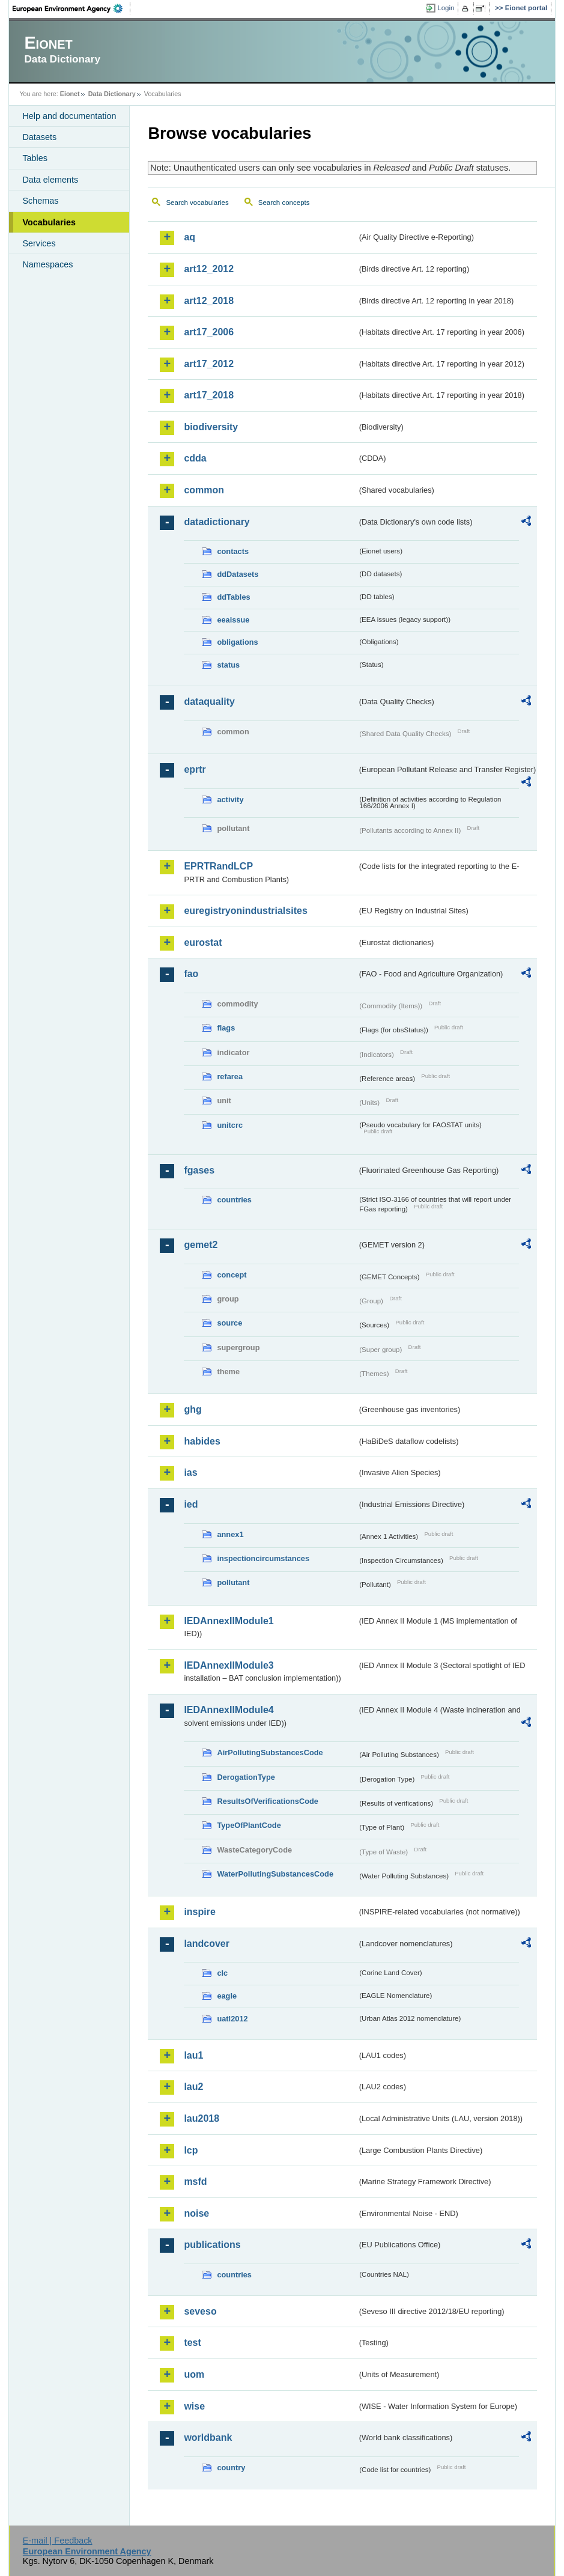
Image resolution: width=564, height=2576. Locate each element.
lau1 (193, 2055)
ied (191, 1504)
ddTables (233, 596)
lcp (191, 2150)
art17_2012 (209, 364)
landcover (206, 1943)
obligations (237, 642)
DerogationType (245, 1777)
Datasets (39, 137)
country (231, 2467)
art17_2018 (209, 395)
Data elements (50, 179)
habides (202, 1441)
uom (194, 2374)
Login (445, 7)
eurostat (203, 942)
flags (226, 1027)
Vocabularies (49, 222)
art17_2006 (209, 332)
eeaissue (233, 619)
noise (196, 2213)
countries (234, 1199)
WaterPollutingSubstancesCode (275, 1873)
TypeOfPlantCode (248, 1825)
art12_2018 (209, 301)
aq (189, 237)
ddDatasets (237, 574)
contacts (233, 551)
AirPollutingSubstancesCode (270, 1752)
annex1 (230, 1534)
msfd (195, 2181)
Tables (34, 158)
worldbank (208, 2437)
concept (231, 1274)
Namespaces (47, 264)
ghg (192, 1409)
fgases (199, 1170)
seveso (200, 2311)
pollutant (233, 1582)
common (204, 490)
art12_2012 (209, 269)
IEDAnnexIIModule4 (228, 1710)
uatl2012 (232, 2018)
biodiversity (211, 427)
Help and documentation (69, 116)
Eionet (70, 93)
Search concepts (284, 202)
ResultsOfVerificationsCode (267, 1801)
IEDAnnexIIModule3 (228, 1665)
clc (222, 1973)
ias (190, 1472)
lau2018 (201, 2118)
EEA (71, 8)
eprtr (194, 769)
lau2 (193, 2086)
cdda (195, 458)
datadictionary (216, 522)
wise (194, 2406)
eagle (227, 1995)
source (229, 1322)
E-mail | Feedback (57, 2540)
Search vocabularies (197, 202)
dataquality (209, 701)
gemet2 (200, 1245)
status (228, 664)
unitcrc (230, 1125)
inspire (199, 1912)
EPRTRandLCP (218, 866)
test (192, 2342)
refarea (230, 1076)
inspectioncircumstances (263, 1558)
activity (230, 799)
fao (191, 974)
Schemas (40, 201)
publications (212, 2245)
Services (38, 243)
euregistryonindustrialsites (245, 911)
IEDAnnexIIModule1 (228, 1621)
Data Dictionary (112, 93)
